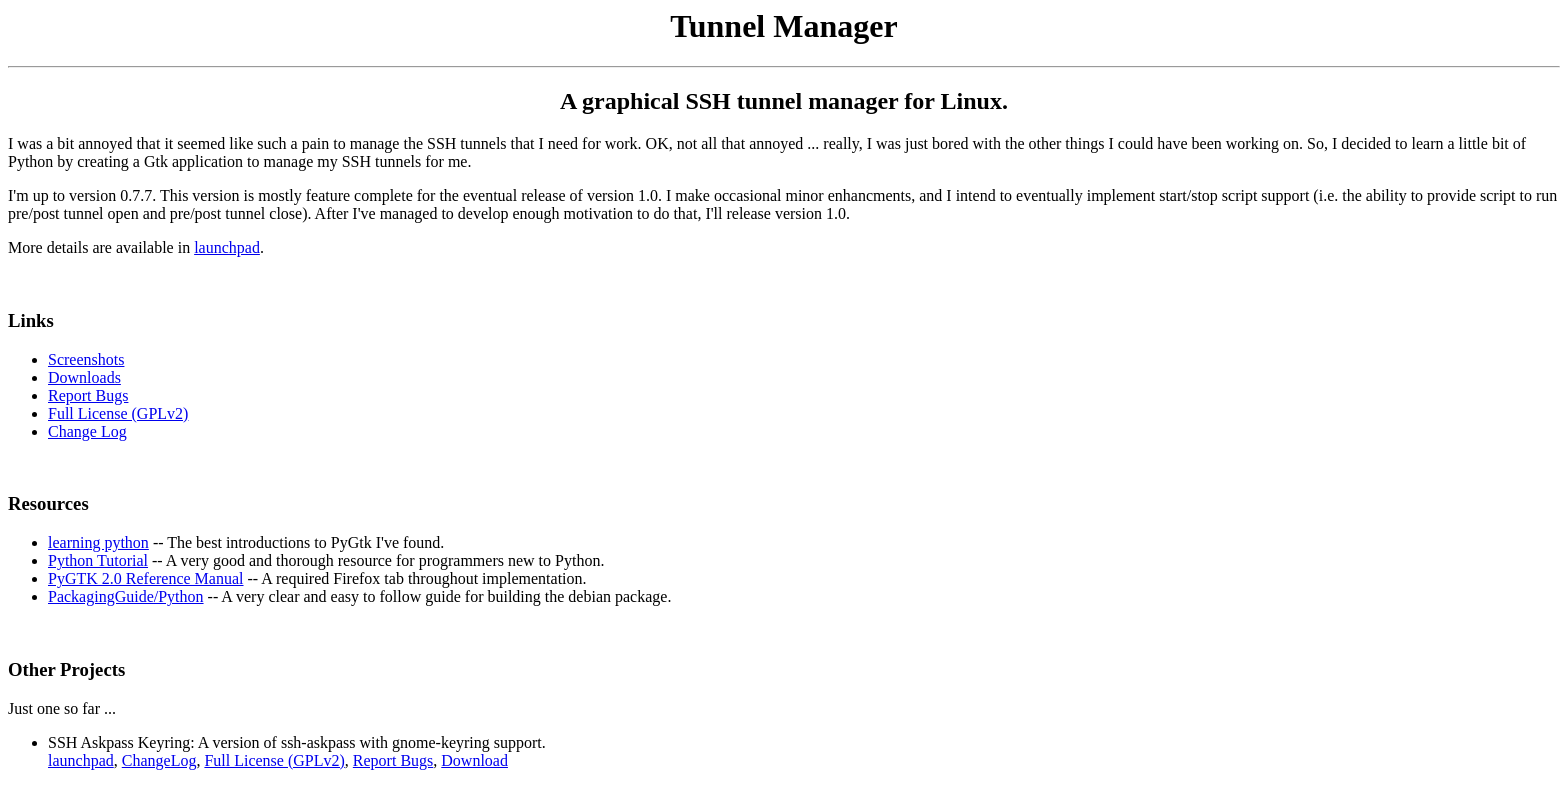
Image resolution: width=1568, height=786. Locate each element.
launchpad (227, 247)
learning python (98, 542)
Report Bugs (88, 395)
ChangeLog (159, 760)
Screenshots (86, 359)
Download (474, 760)
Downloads (84, 377)
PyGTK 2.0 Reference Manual (146, 578)
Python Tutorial (98, 560)
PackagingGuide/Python (126, 596)
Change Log (87, 431)
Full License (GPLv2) (118, 413)
